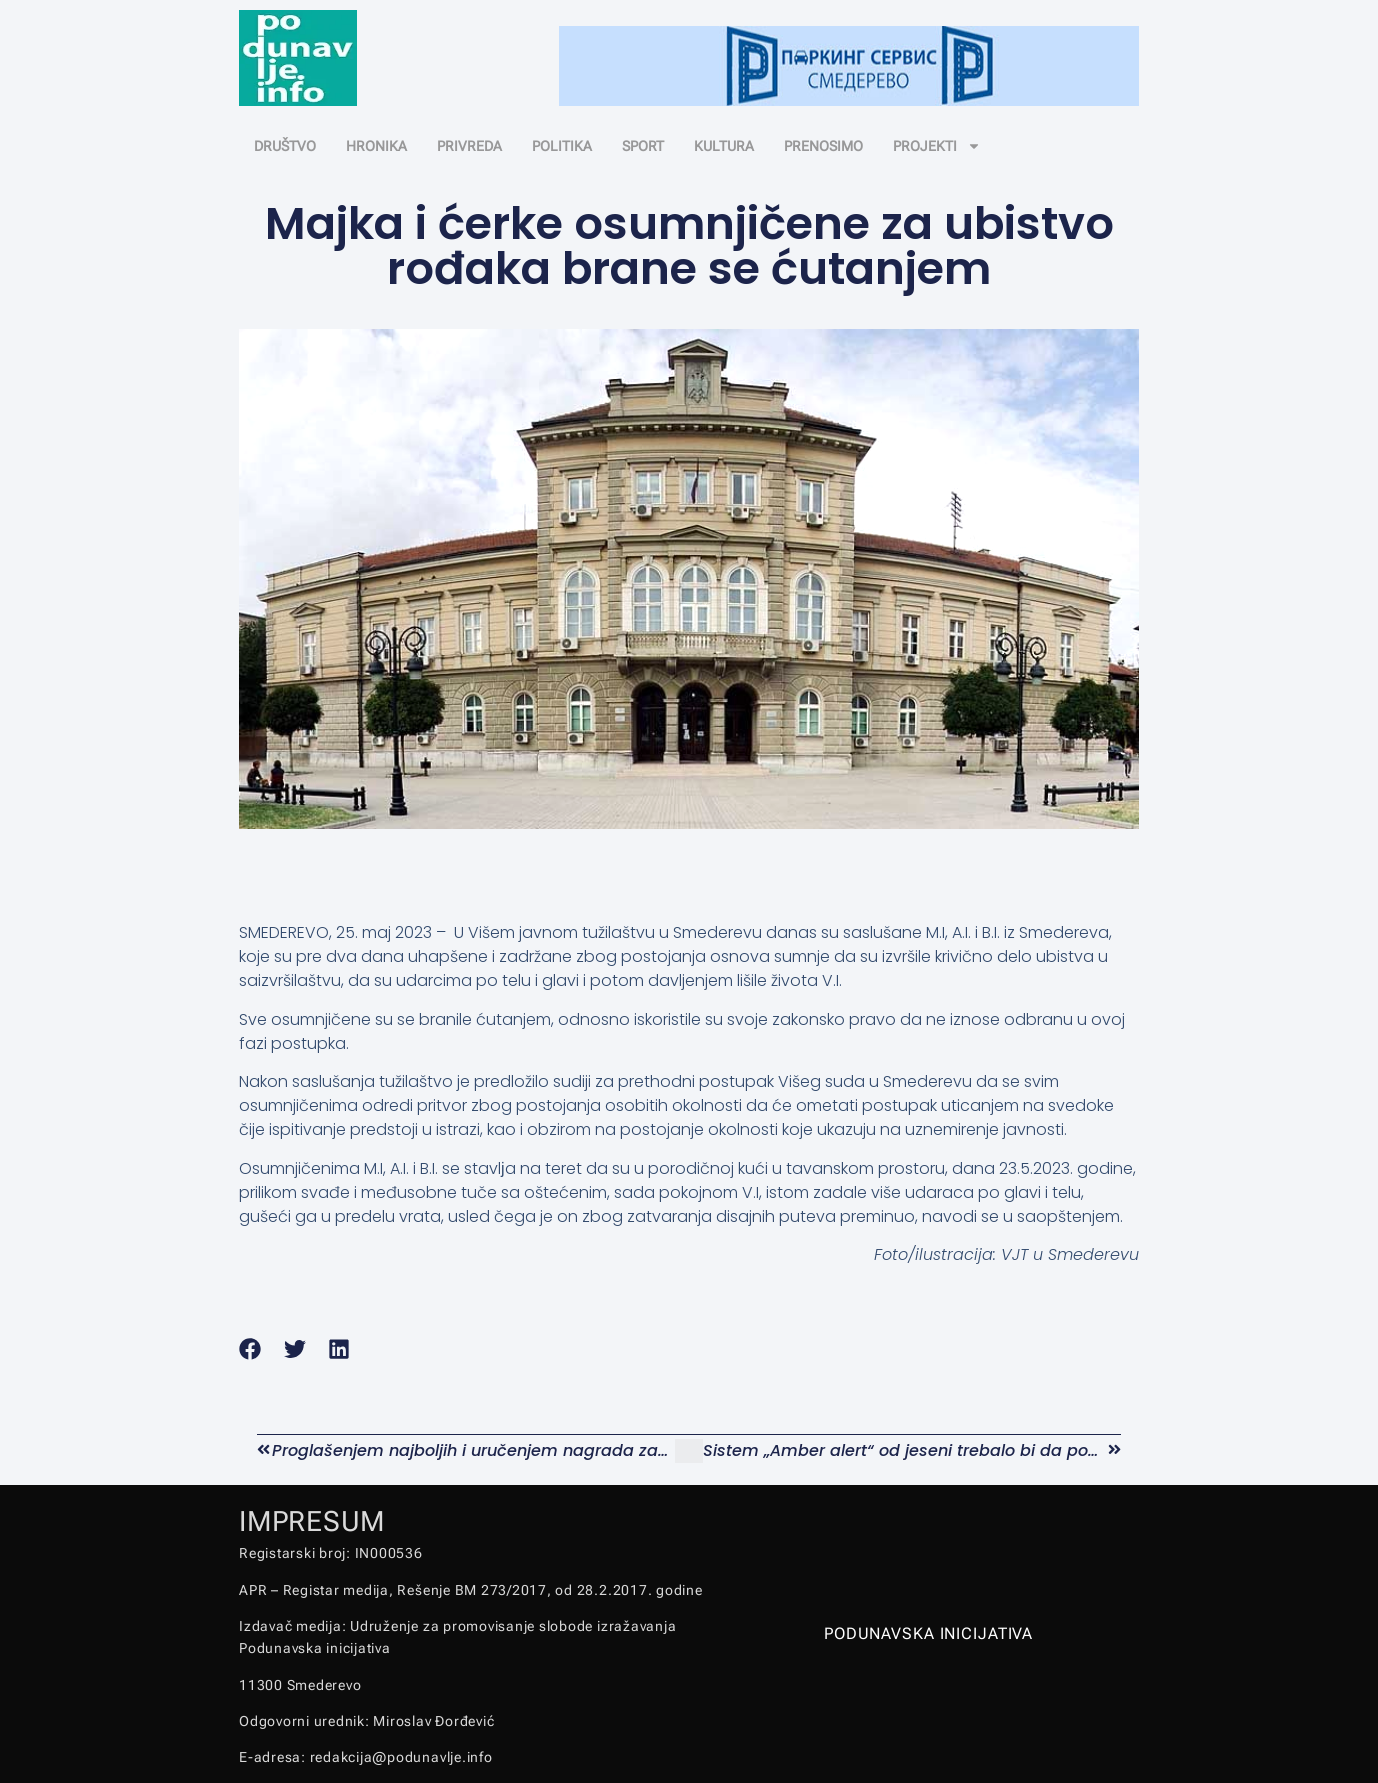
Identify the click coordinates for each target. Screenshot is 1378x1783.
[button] (250, 1348)
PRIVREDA (469, 146)
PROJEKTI (937, 146)
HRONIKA (376, 146)
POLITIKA (562, 146)
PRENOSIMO (823, 146)
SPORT (643, 146)
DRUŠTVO (285, 146)
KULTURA (724, 146)
